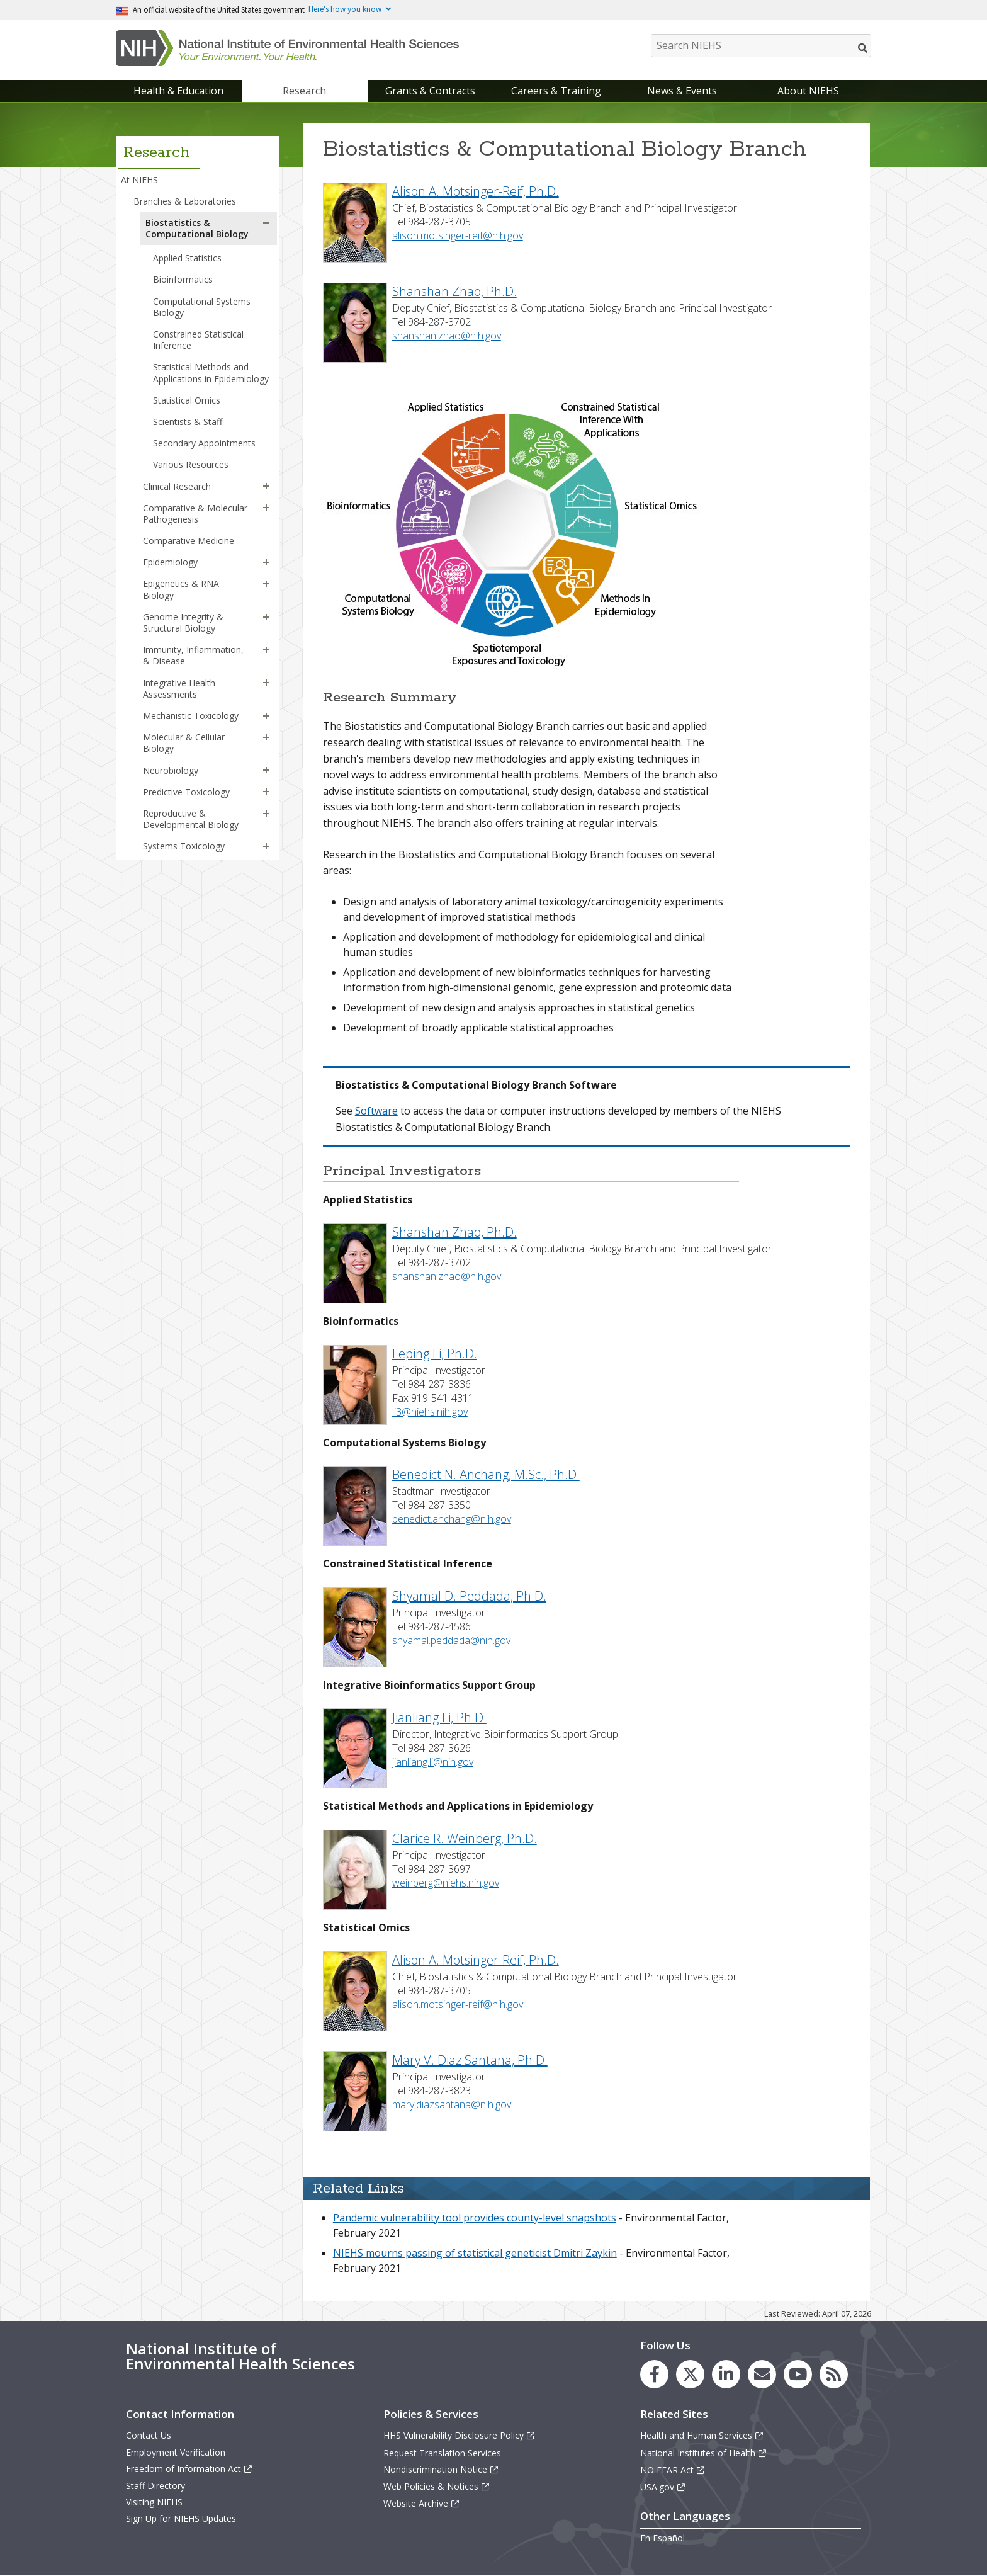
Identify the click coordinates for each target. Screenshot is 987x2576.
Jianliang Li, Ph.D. (439, 1717)
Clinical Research (177, 486)
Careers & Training (556, 91)
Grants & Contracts (430, 91)
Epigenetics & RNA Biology (181, 589)
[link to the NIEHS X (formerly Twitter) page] (690, 2374)
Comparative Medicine (188, 541)
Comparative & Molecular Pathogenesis (195, 513)
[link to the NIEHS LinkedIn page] (726, 2374)
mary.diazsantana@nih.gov (451, 2104)
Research (304, 91)
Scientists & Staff (187, 422)
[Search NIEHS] (761, 45)
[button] (266, 223)
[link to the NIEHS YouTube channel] (798, 2374)
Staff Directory (155, 2486)
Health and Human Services (702, 2435)
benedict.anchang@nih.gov (451, 1519)
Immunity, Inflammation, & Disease (193, 655)
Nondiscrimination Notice (441, 2469)
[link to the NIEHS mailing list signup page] (762, 2374)
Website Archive (421, 2503)
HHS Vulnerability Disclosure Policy (459, 2435)
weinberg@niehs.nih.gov (445, 1883)
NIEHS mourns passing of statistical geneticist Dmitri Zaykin (475, 2253)
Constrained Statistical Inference (198, 339)
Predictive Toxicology (186, 792)
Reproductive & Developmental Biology (191, 819)
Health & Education (178, 91)
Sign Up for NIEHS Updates (181, 2518)
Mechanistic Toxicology (191, 716)
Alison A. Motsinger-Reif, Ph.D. (475, 191)
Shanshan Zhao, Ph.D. (454, 291)
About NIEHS (808, 91)
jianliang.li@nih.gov (432, 1762)
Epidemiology (170, 562)
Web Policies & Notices (436, 2486)
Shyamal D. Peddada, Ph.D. (469, 1595)
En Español (662, 2538)
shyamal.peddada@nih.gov (451, 1640)
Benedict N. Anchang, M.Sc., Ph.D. (486, 1474)
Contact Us (148, 2435)
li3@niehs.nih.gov (430, 1412)
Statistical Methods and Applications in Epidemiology (211, 372)
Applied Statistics (187, 258)
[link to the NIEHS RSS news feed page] (834, 2374)
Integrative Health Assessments (179, 688)
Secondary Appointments (204, 443)
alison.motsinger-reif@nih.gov (457, 235)
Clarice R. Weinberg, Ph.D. (464, 1838)
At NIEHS (139, 180)
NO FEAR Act (673, 2470)
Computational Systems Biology (202, 307)
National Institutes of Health (703, 2453)
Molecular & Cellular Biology (184, 742)
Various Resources (190, 464)
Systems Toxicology (184, 846)
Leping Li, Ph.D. (434, 1353)
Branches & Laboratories (184, 201)
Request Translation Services (442, 2453)
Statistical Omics (186, 400)
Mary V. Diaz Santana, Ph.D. (470, 2059)
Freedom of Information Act (189, 2469)
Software (376, 1111)
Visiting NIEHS (154, 2502)
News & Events (682, 91)
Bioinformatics (183, 279)
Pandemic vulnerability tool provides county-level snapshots (474, 2218)
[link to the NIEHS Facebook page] (654, 2374)
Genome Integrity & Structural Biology (183, 622)
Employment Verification (175, 2452)
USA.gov (663, 2487)
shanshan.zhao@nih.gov (446, 336)
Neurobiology (170, 770)
